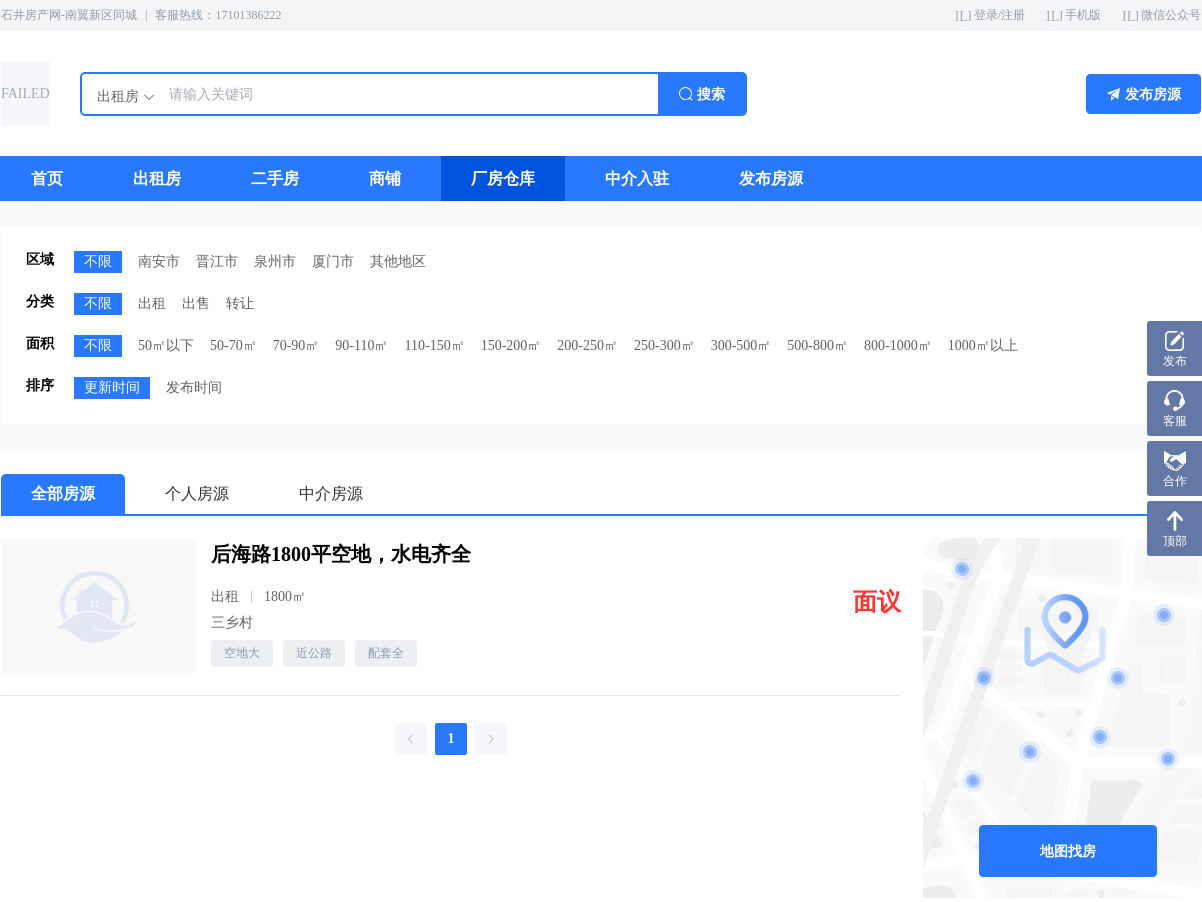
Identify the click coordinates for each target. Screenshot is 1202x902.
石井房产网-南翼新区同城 (69, 15)
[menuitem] (47, 178)
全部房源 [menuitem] (63, 493)
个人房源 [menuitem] (197, 493)
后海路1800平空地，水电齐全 (341, 554)
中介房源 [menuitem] (331, 493)
